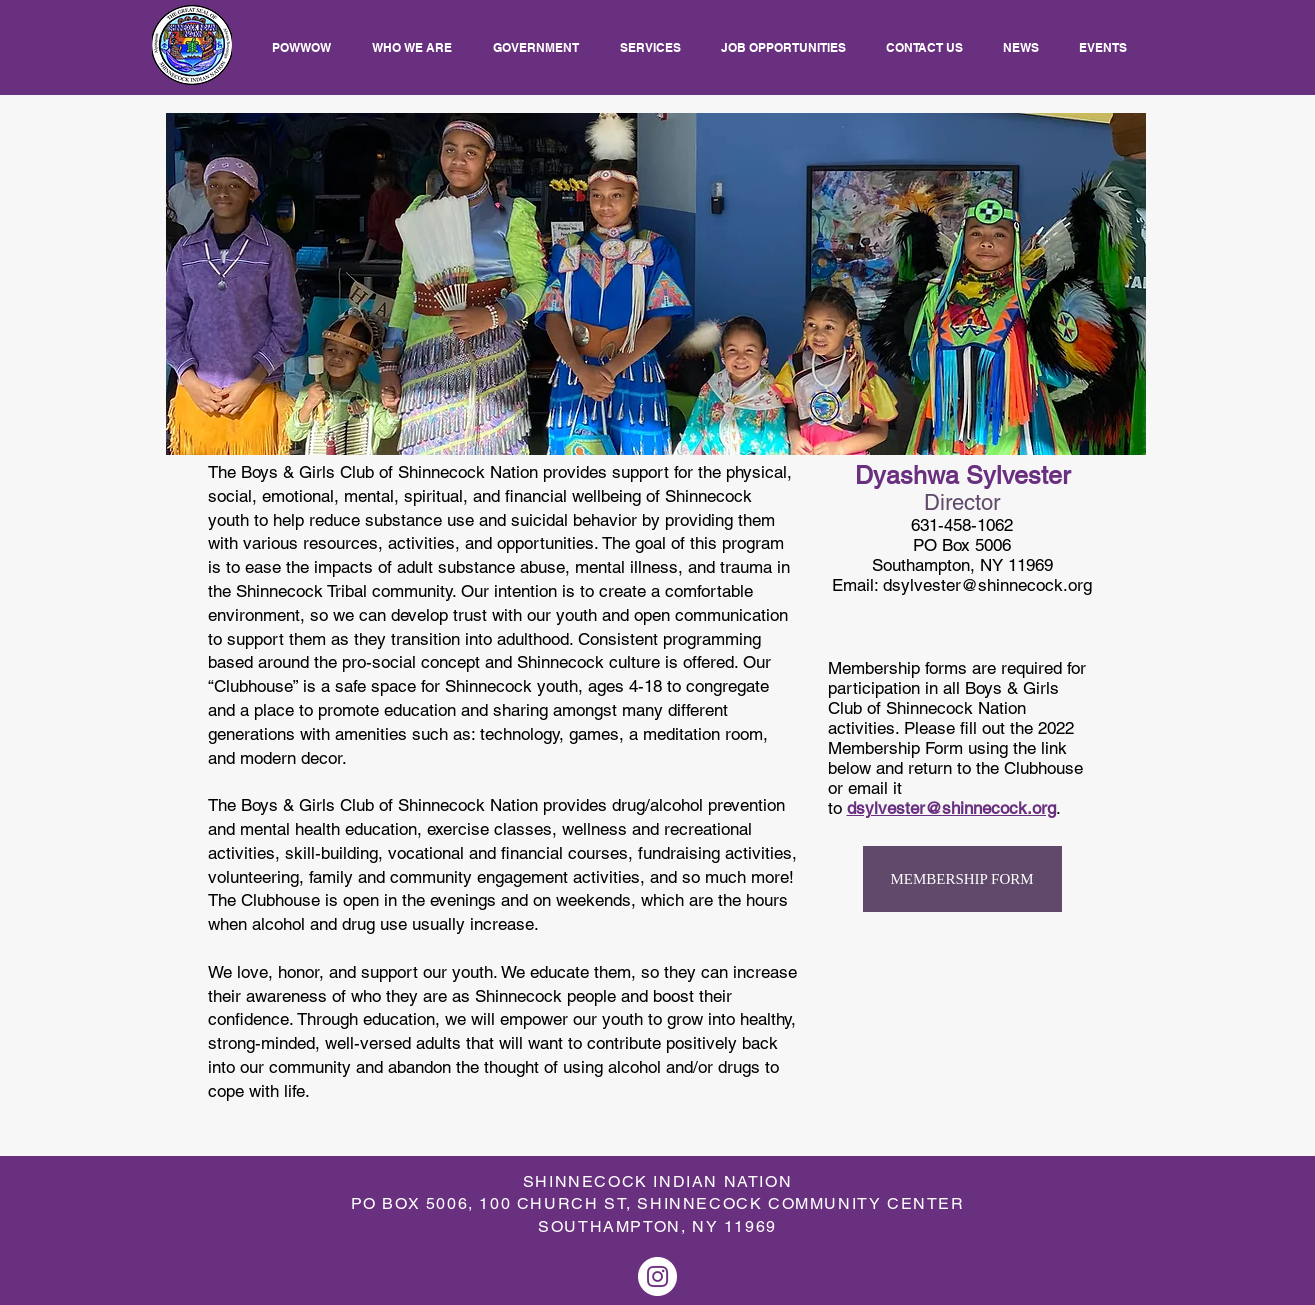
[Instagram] (657, 1276)
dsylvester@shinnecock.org (987, 585)
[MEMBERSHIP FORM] (962, 879)
